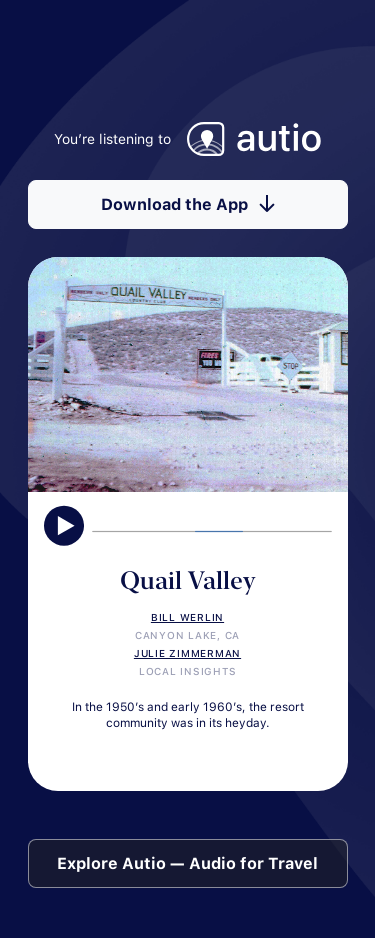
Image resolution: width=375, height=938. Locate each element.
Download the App (188, 204)
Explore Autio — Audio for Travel (187, 863)
